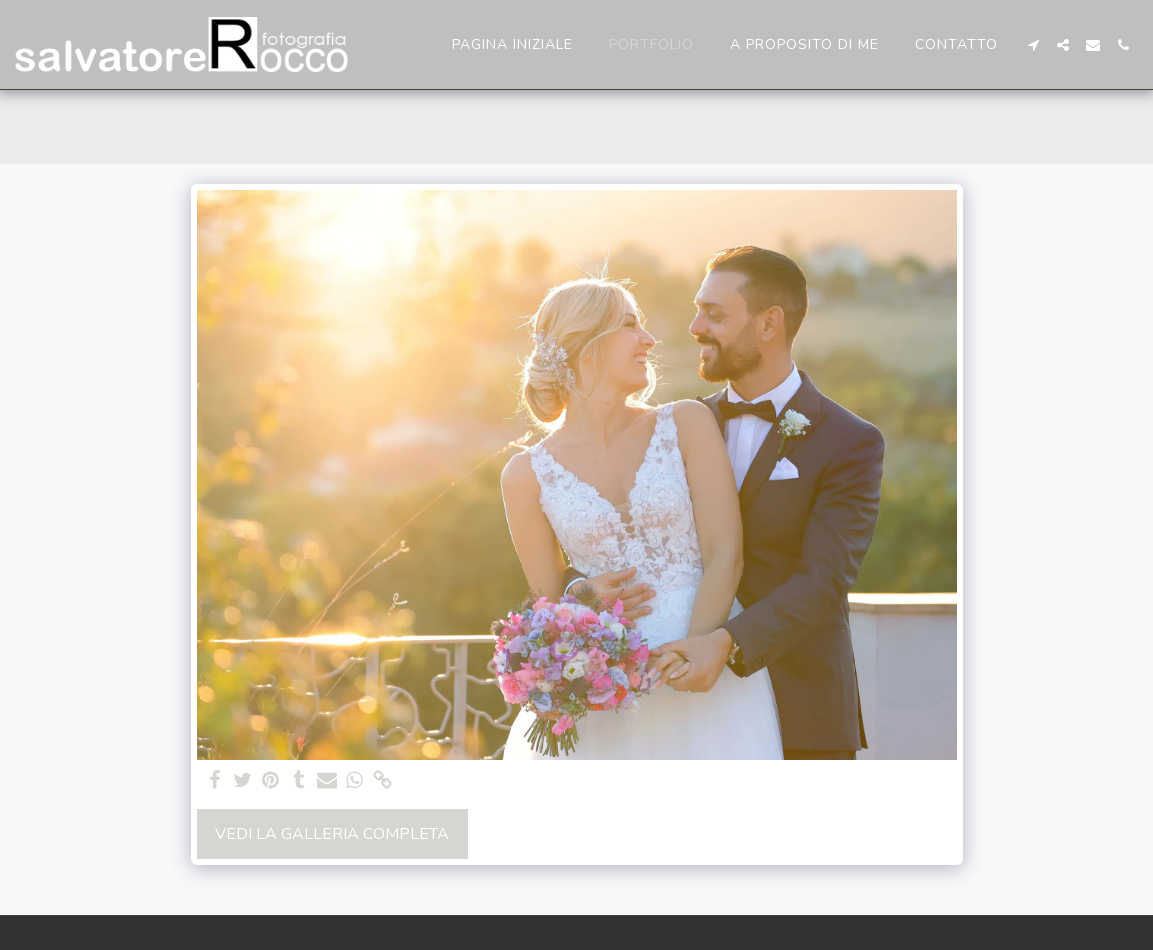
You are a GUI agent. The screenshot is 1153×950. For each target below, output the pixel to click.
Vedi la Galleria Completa (332, 834)
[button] (1033, 45)
